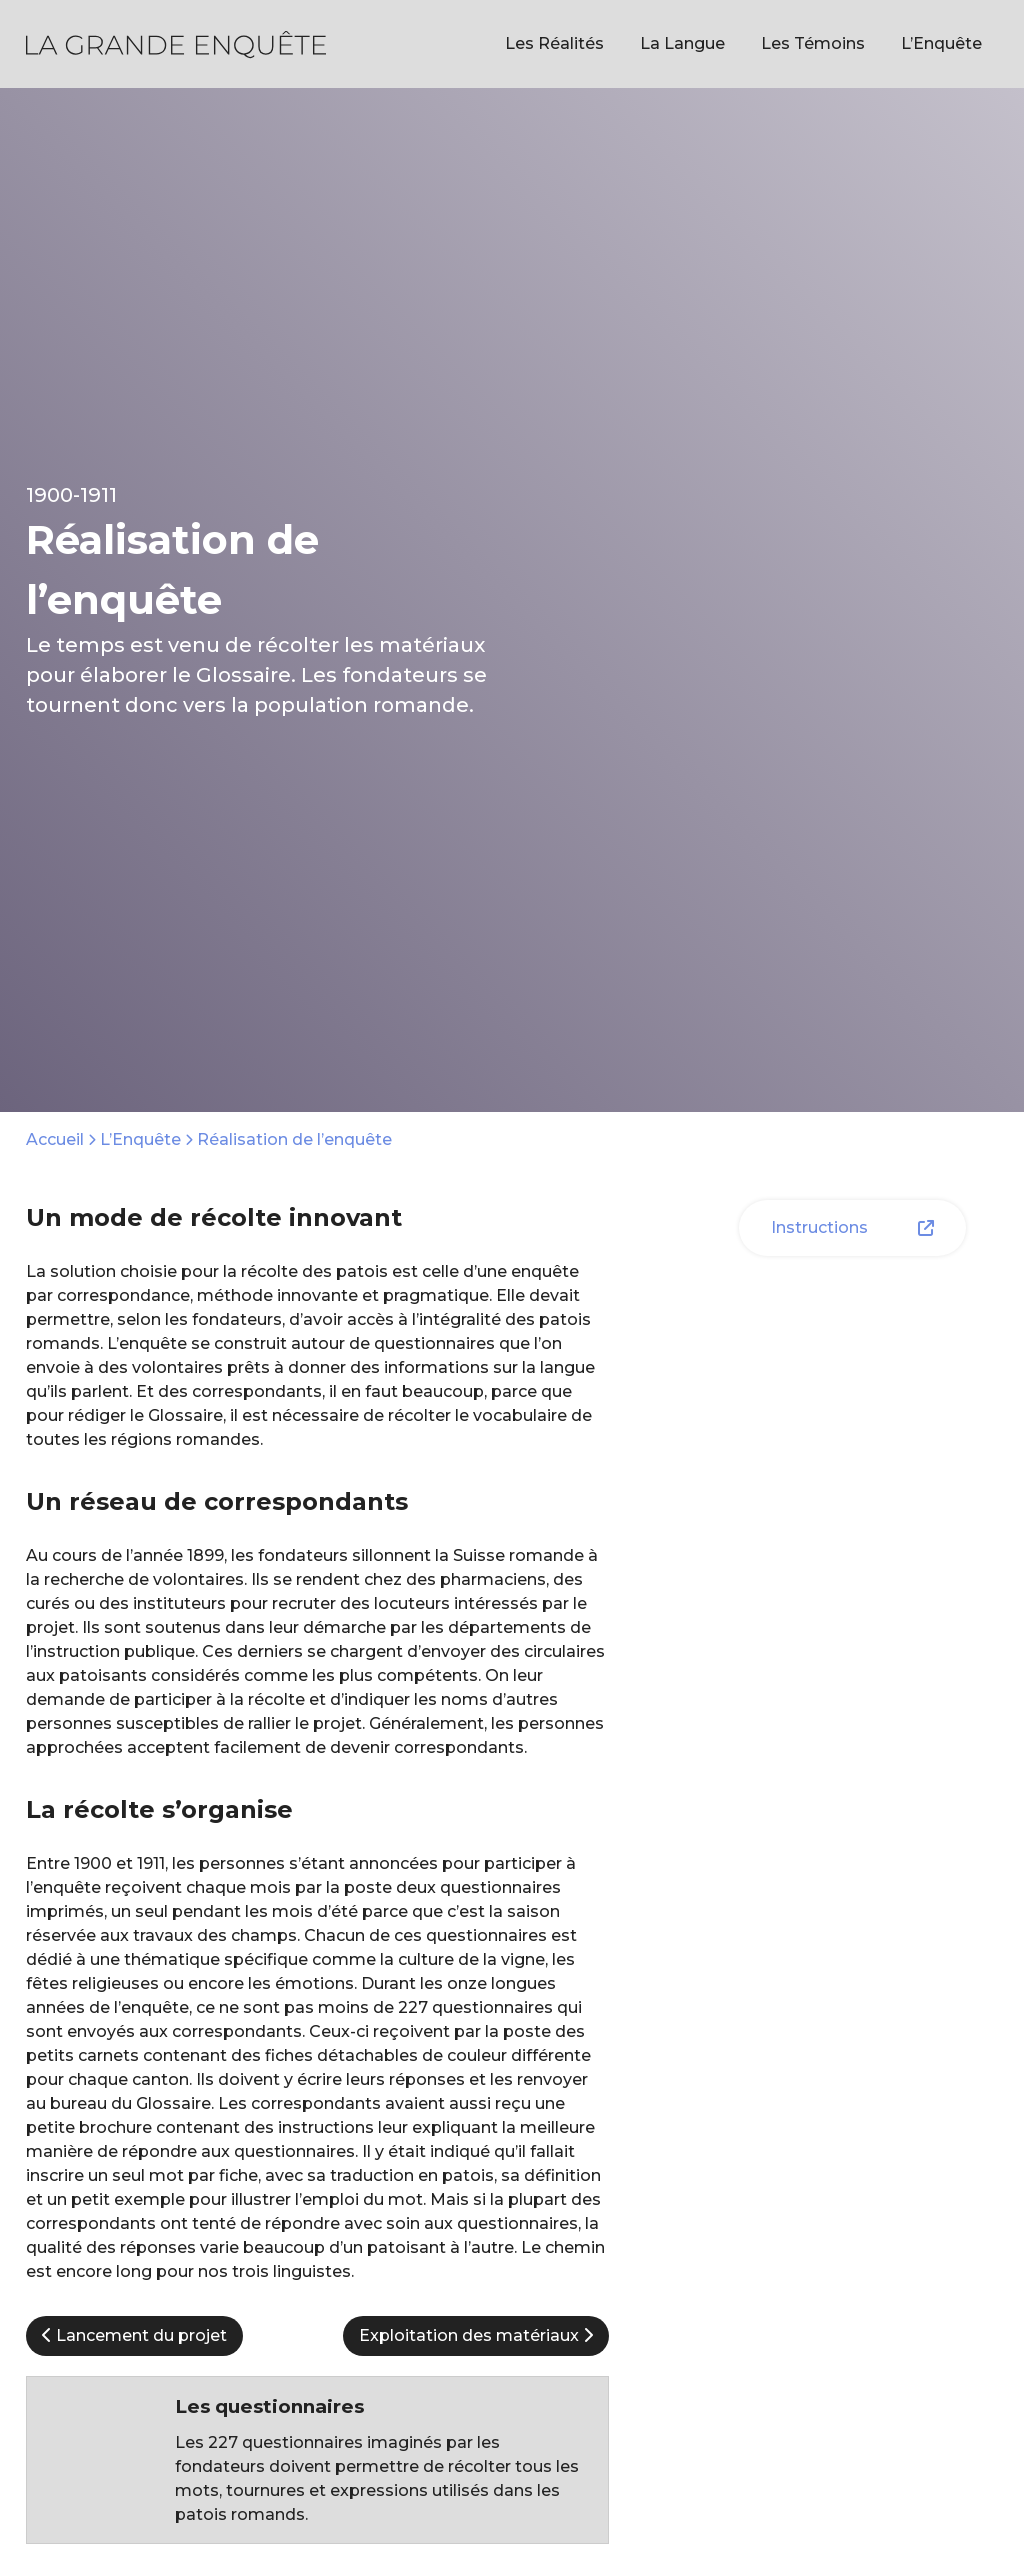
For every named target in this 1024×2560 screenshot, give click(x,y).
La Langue (682, 43)
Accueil (55, 1139)
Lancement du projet (134, 2335)
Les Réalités (554, 43)
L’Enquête (941, 43)
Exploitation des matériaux (476, 2335)
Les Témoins (813, 43)
